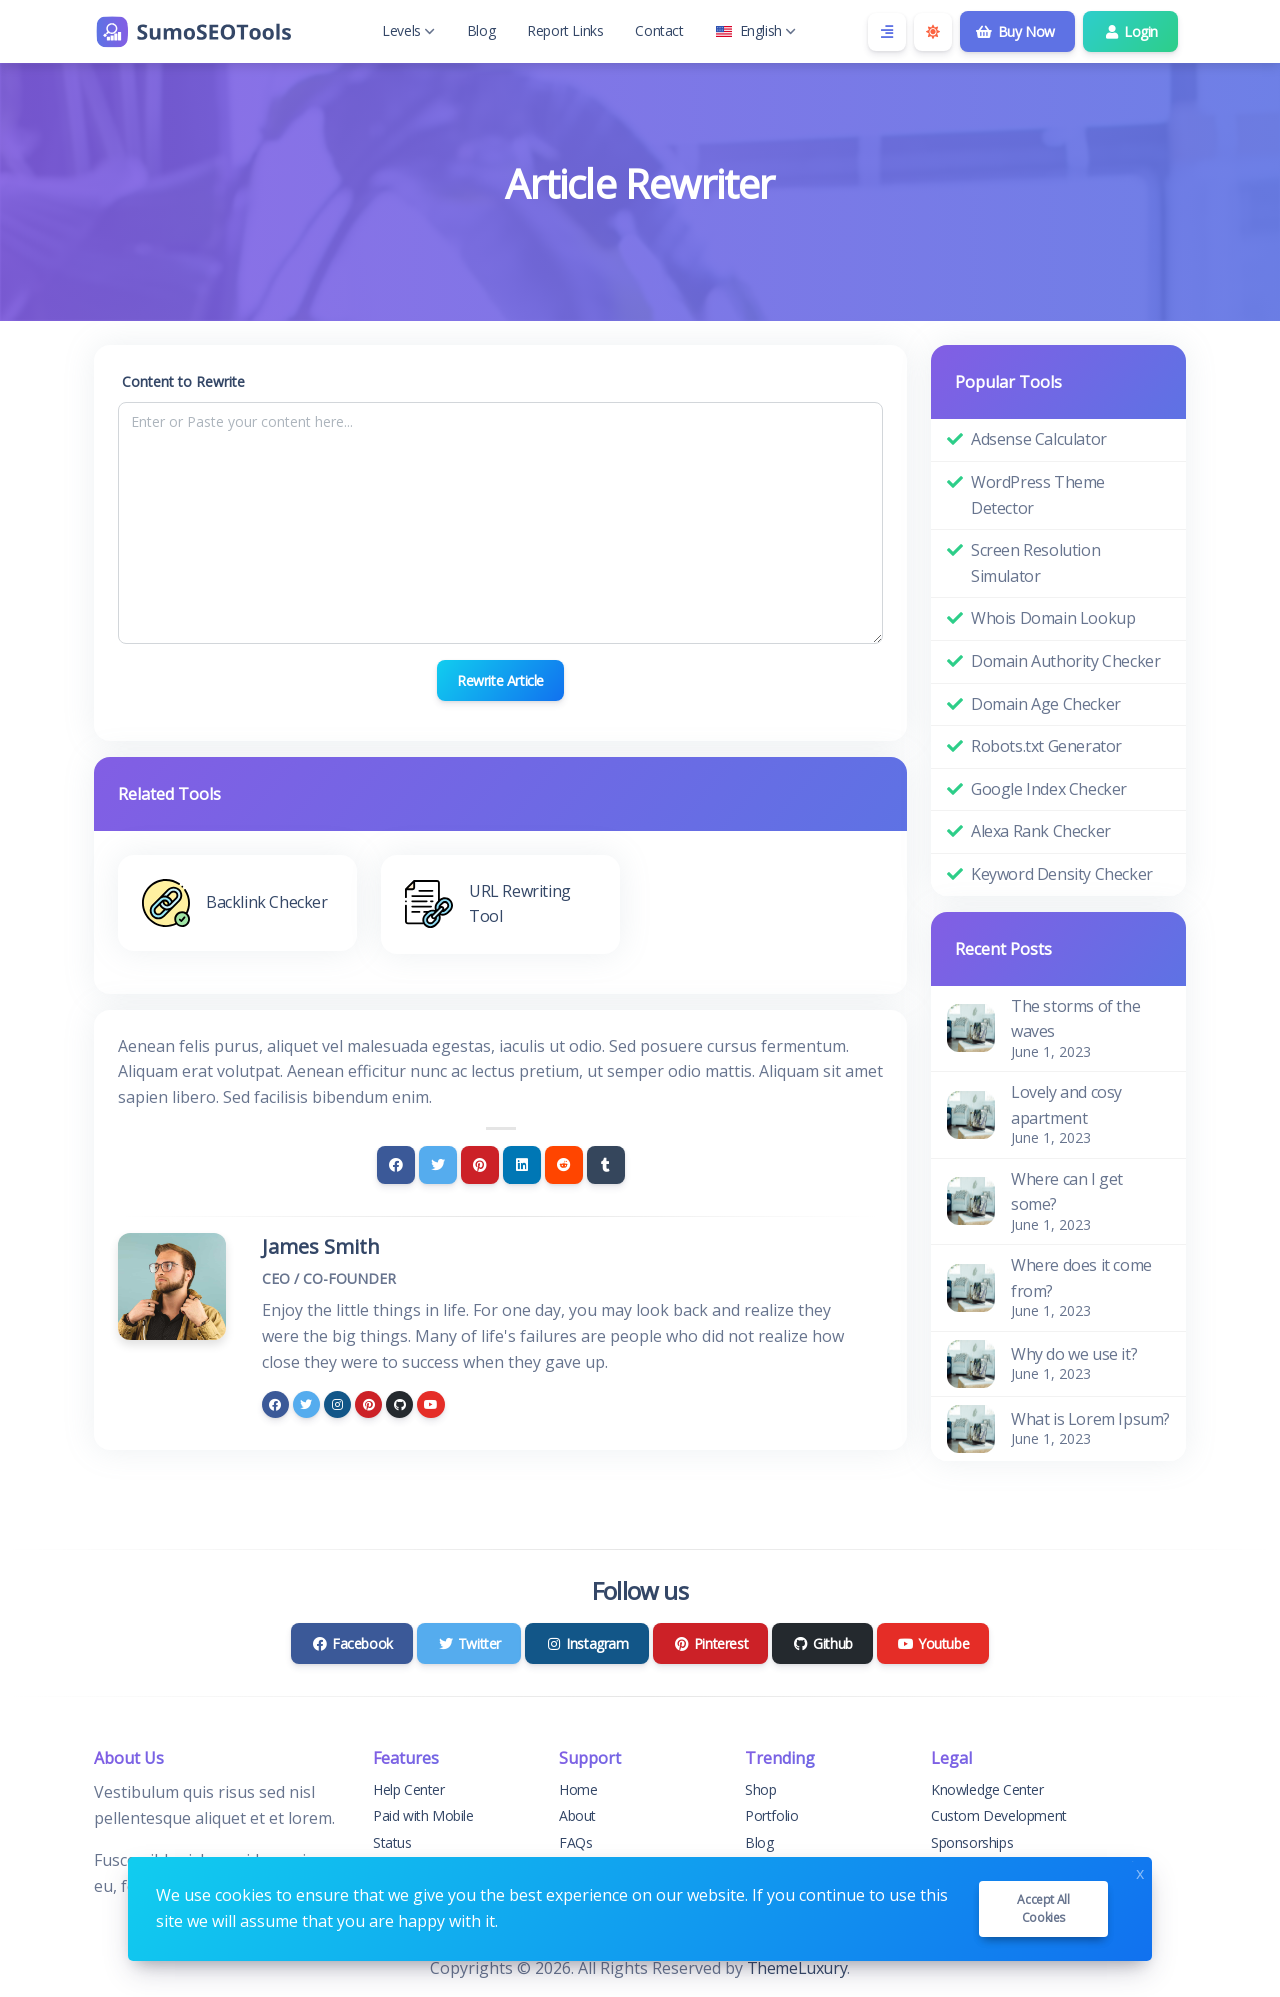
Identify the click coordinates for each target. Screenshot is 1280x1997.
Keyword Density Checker (1062, 874)
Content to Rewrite (183, 381)
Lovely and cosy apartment (1066, 1105)
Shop (760, 1789)
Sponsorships (972, 1842)
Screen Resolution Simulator (1035, 563)
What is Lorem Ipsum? (1090, 1419)
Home (578, 1789)
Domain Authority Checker (1065, 661)
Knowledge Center (987, 1789)
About (577, 1815)
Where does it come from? (1081, 1278)
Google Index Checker (1049, 789)
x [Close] (1140, 1871)
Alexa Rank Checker (1041, 831)
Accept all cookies (1043, 1908)
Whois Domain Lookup (1053, 618)
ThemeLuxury (797, 1968)
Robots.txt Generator (1046, 746)
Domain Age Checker (1046, 704)
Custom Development (999, 1815)
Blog (481, 30)
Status (392, 1842)
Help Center (409, 1789)
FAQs (575, 1842)
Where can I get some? (1067, 1192)
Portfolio (771, 1815)
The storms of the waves (1075, 1019)
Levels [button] (408, 30)
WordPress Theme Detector (1038, 495)
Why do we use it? (1074, 1354)
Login (1130, 31)
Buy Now (1015, 31)
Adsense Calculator (1039, 439)
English (756, 30)
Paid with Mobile (423, 1815)
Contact (659, 30)
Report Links (565, 30)
